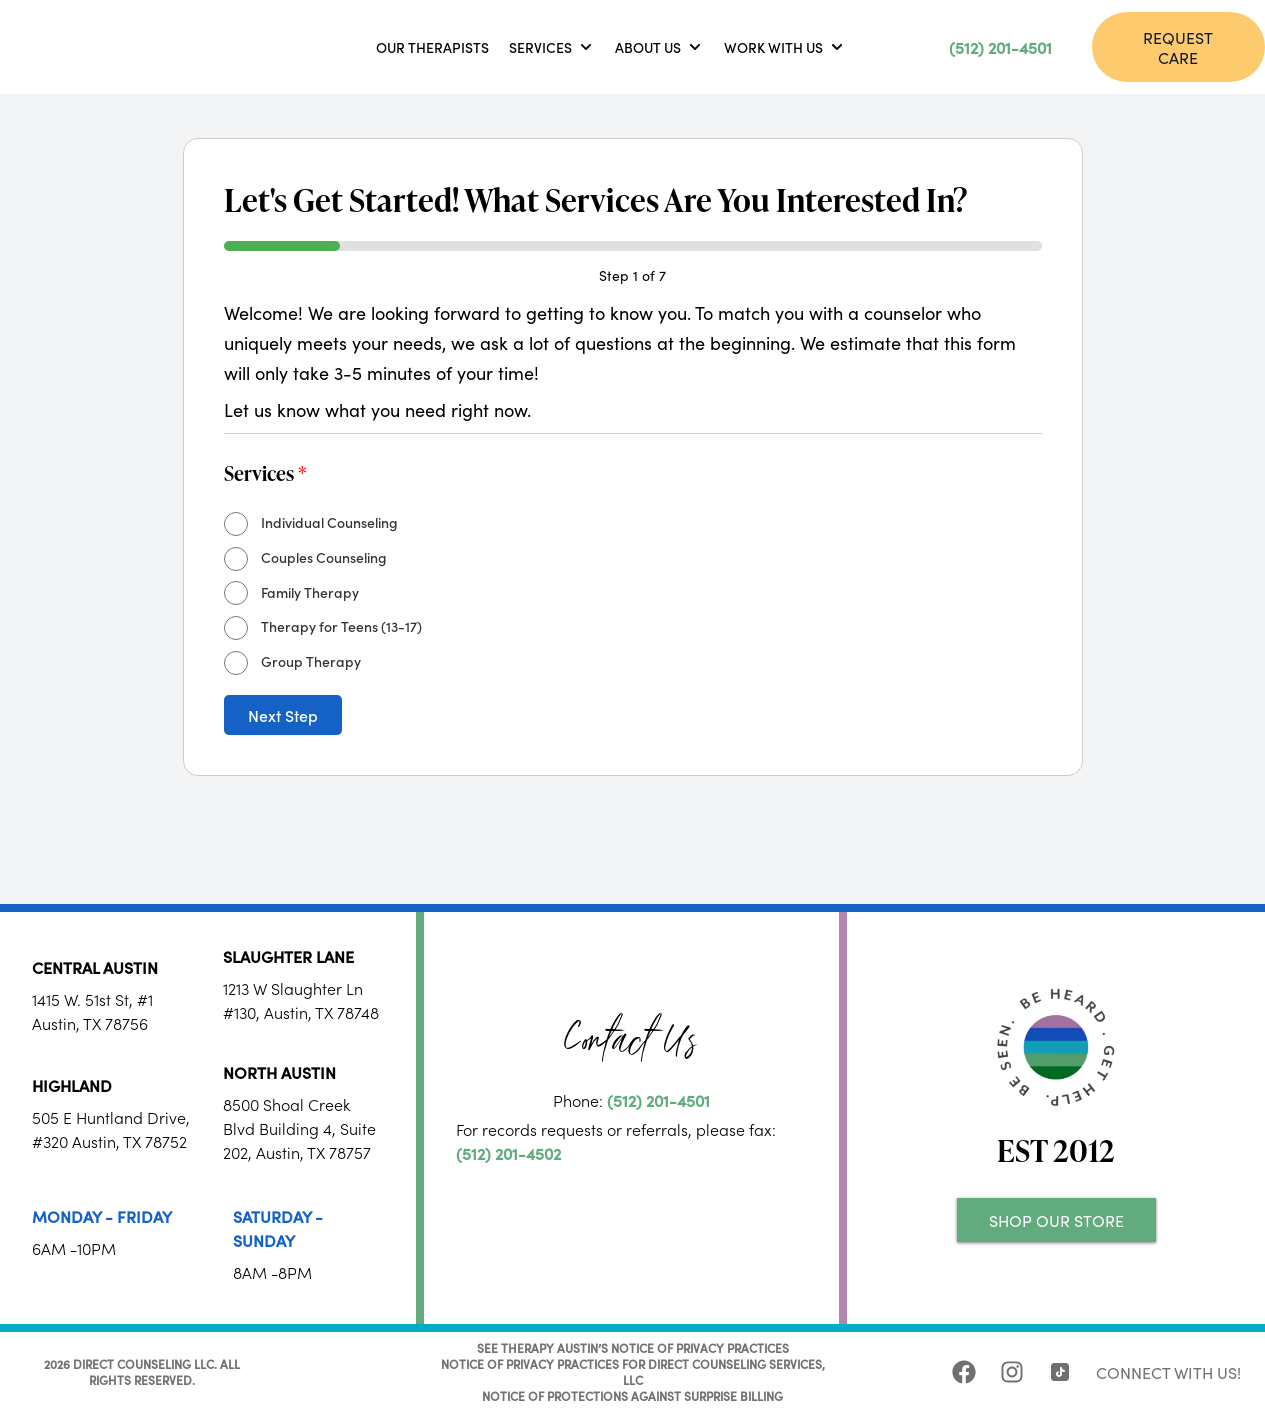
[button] (552, 47)
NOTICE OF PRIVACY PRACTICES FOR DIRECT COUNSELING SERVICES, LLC (633, 1371)
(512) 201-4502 (508, 1153)
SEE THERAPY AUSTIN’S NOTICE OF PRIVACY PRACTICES (633, 1347)
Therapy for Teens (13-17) (341, 626)
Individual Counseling (329, 522)
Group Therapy (311, 661)
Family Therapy (310, 592)
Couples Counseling (324, 557)
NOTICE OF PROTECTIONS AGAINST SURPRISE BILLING (632, 1395)
